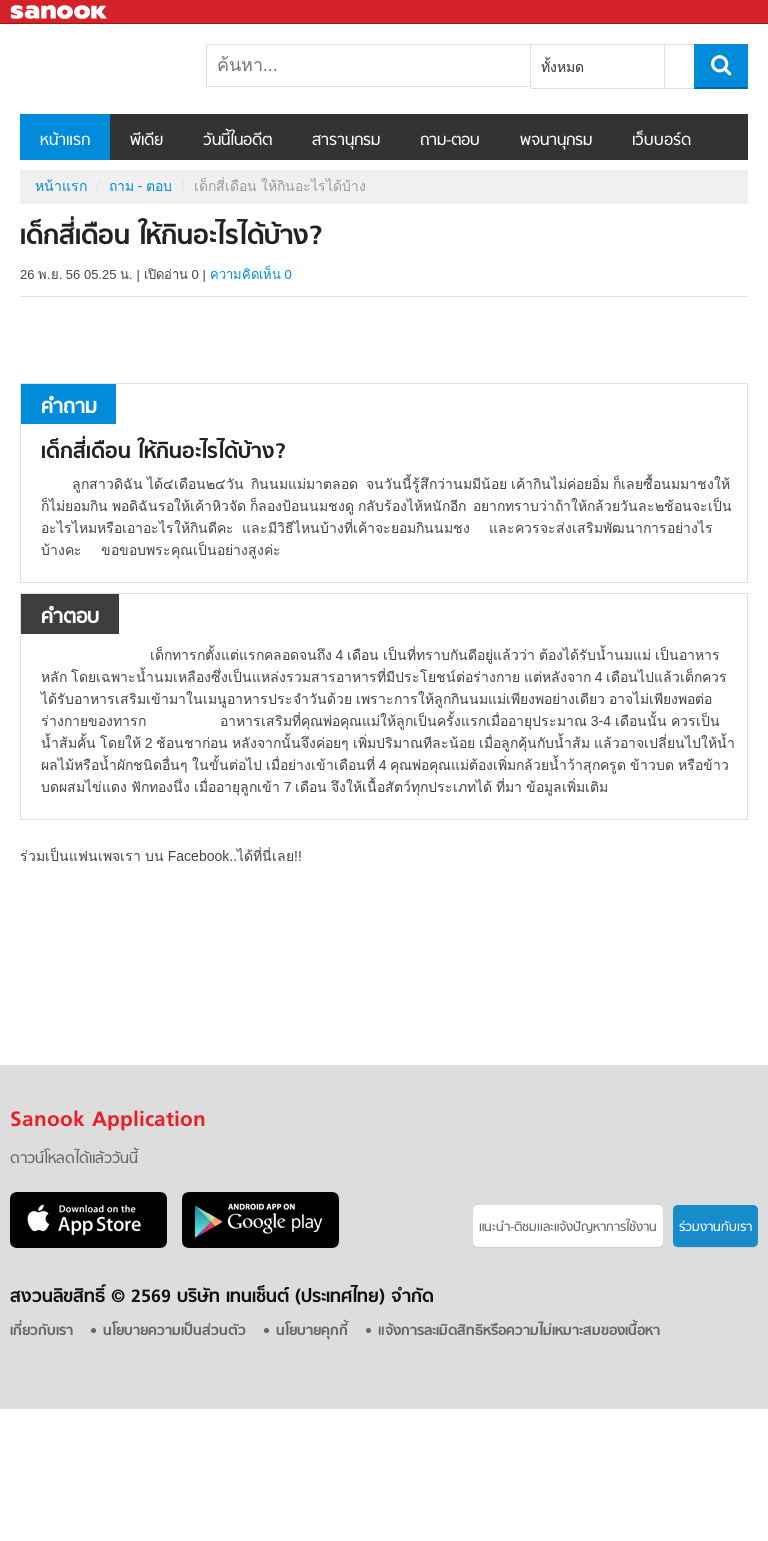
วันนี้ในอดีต (237, 141)
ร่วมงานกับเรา (715, 1227)
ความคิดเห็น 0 (251, 274)
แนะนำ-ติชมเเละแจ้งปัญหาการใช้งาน (568, 1227)
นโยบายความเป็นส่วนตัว (174, 1331)
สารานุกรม (346, 141)
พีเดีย (146, 141)
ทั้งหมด (562, 67)
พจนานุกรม (556, 141)
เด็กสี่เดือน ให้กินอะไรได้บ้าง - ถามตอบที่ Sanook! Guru (125, 69)
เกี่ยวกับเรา (41, 1331)
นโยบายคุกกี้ (312, 1331)
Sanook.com (60, 12)
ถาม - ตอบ (140, 186)
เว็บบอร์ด (661, 141)
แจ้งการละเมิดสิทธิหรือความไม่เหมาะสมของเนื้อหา (519, 1331)
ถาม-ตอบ (450, 141)
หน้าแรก (65, 141)
